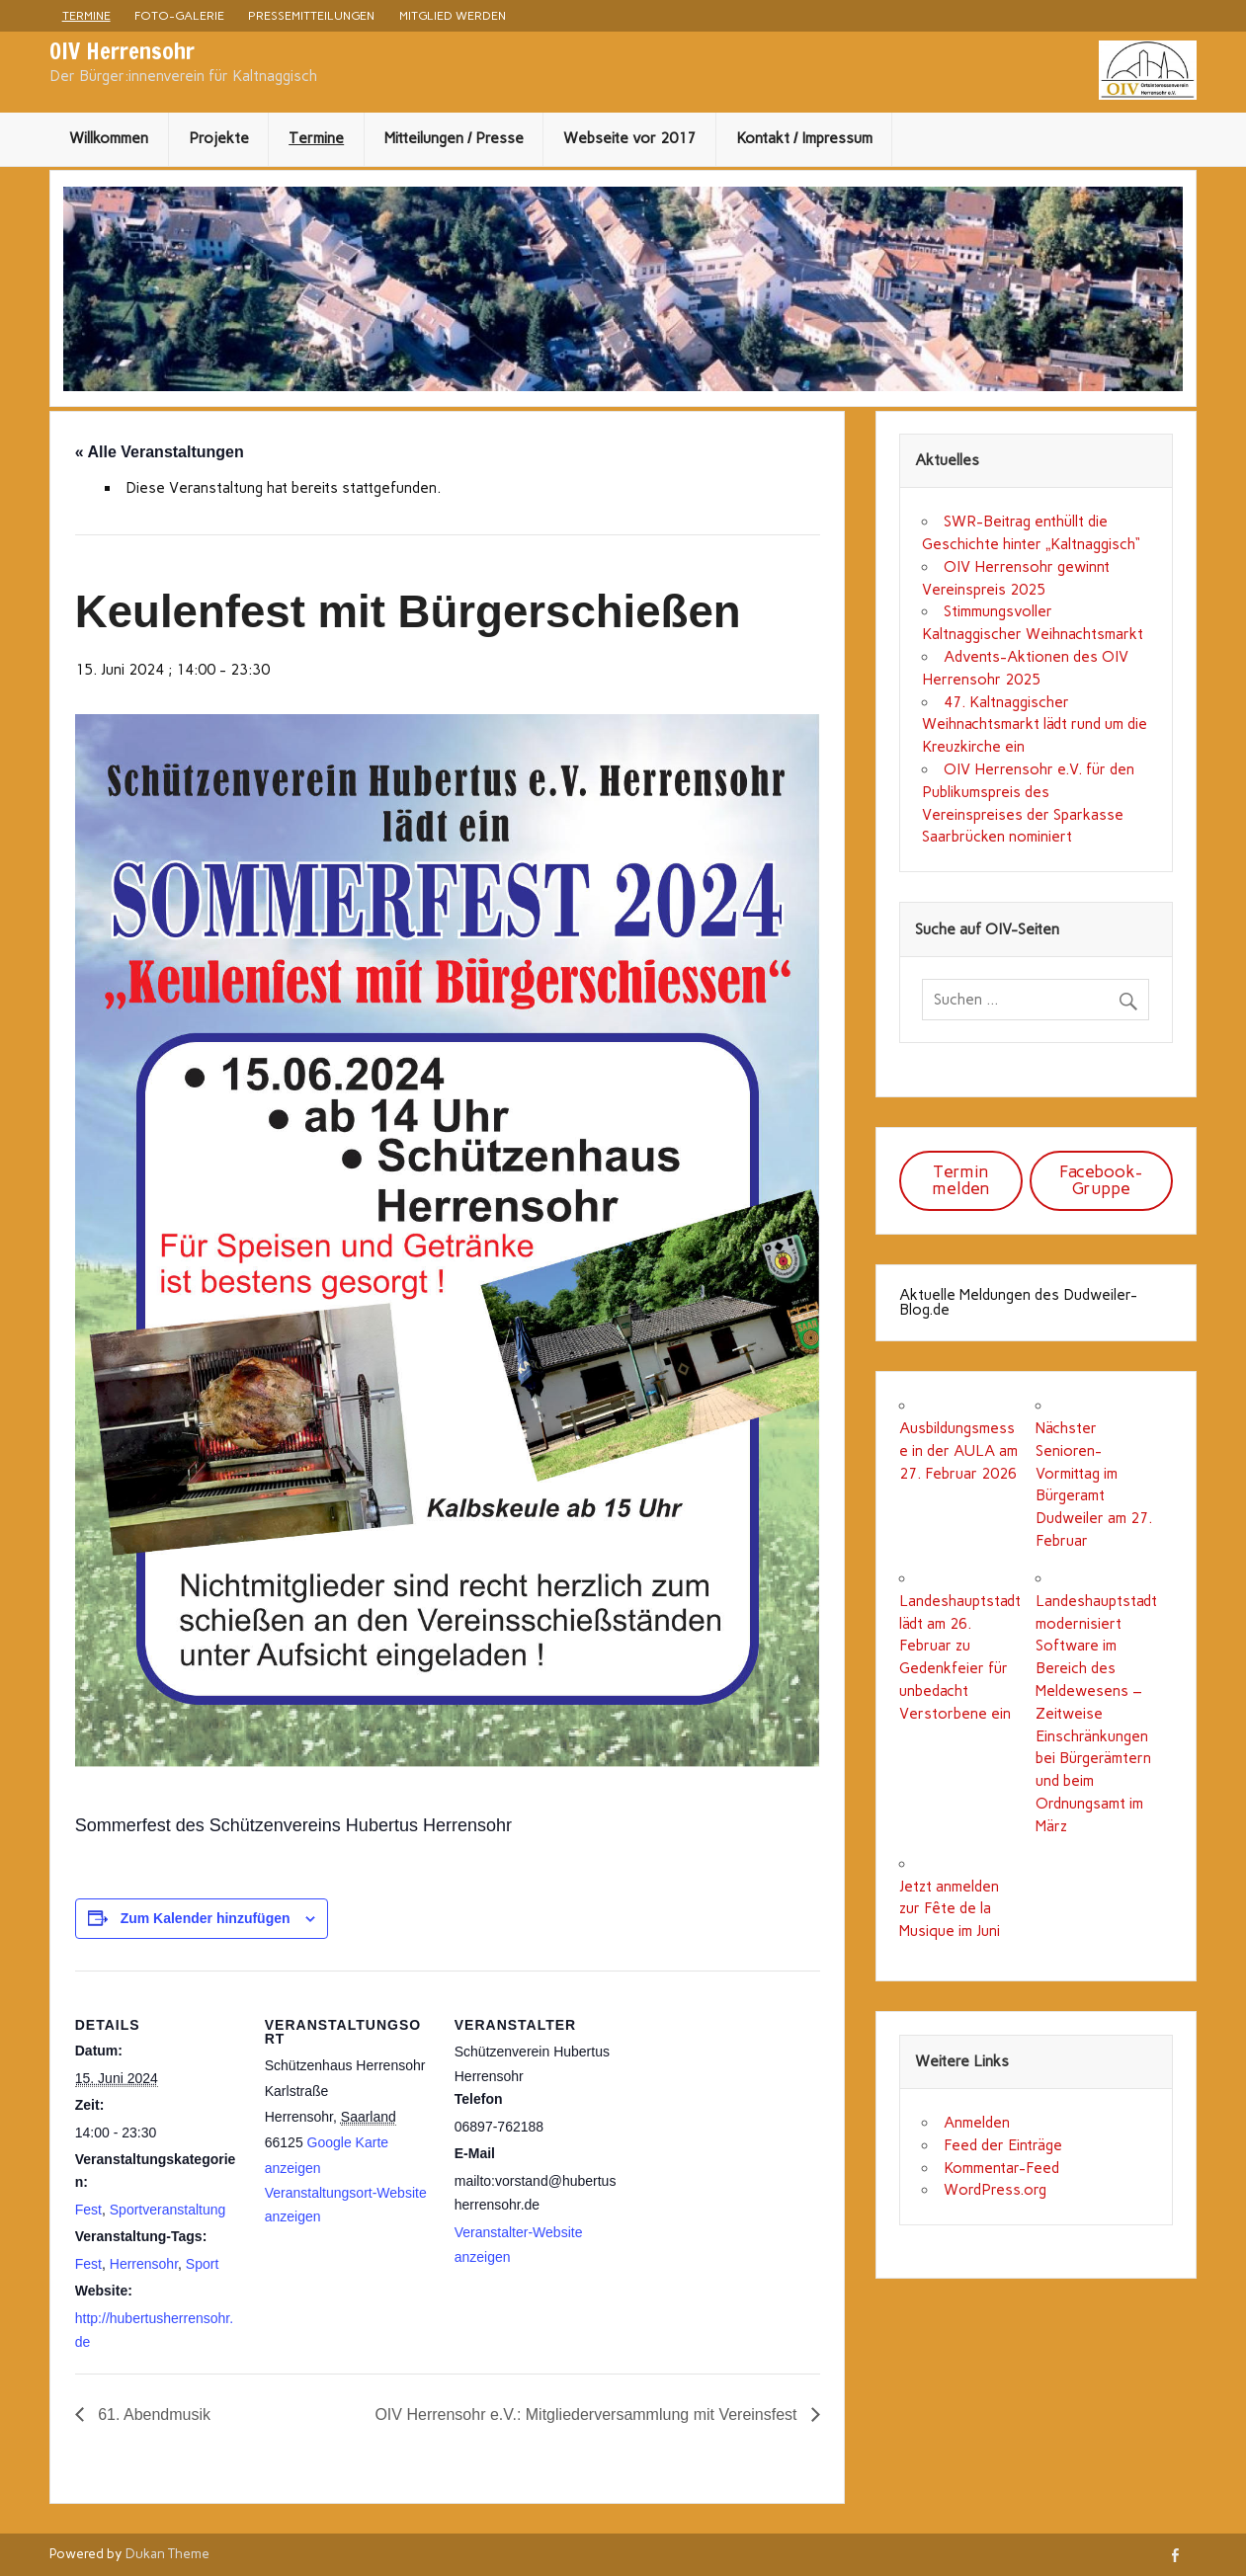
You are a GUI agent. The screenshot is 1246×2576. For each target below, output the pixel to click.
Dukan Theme (167, 2553)
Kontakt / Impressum (804, 138)
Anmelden (977, 2123)
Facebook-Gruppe (1100, 1180)
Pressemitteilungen (311, 15)
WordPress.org (995, 2190)
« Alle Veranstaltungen (159, 451)
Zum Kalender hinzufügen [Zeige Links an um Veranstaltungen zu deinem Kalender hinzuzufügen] (206, 1918)
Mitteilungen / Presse (454, 138)
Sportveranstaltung (168, 2209)
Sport (202, 2264)
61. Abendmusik (152, 2414)
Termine (86, 15)
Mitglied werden (452, 15)
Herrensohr (144, 2264)
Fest (88, 2209)
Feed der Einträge (1003, 2145)
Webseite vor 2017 (629, 138)
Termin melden (961, 1180)
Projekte (219, 138)
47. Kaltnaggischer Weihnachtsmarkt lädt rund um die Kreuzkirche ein (1034, 725)
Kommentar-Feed (1001, 2168)
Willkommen (108, 138)
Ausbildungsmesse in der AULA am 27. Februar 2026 (958, 1451)
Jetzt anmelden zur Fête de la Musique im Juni (949, 1909)
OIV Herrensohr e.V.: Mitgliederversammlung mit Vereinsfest (587, 2414)
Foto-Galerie (179, 15)
